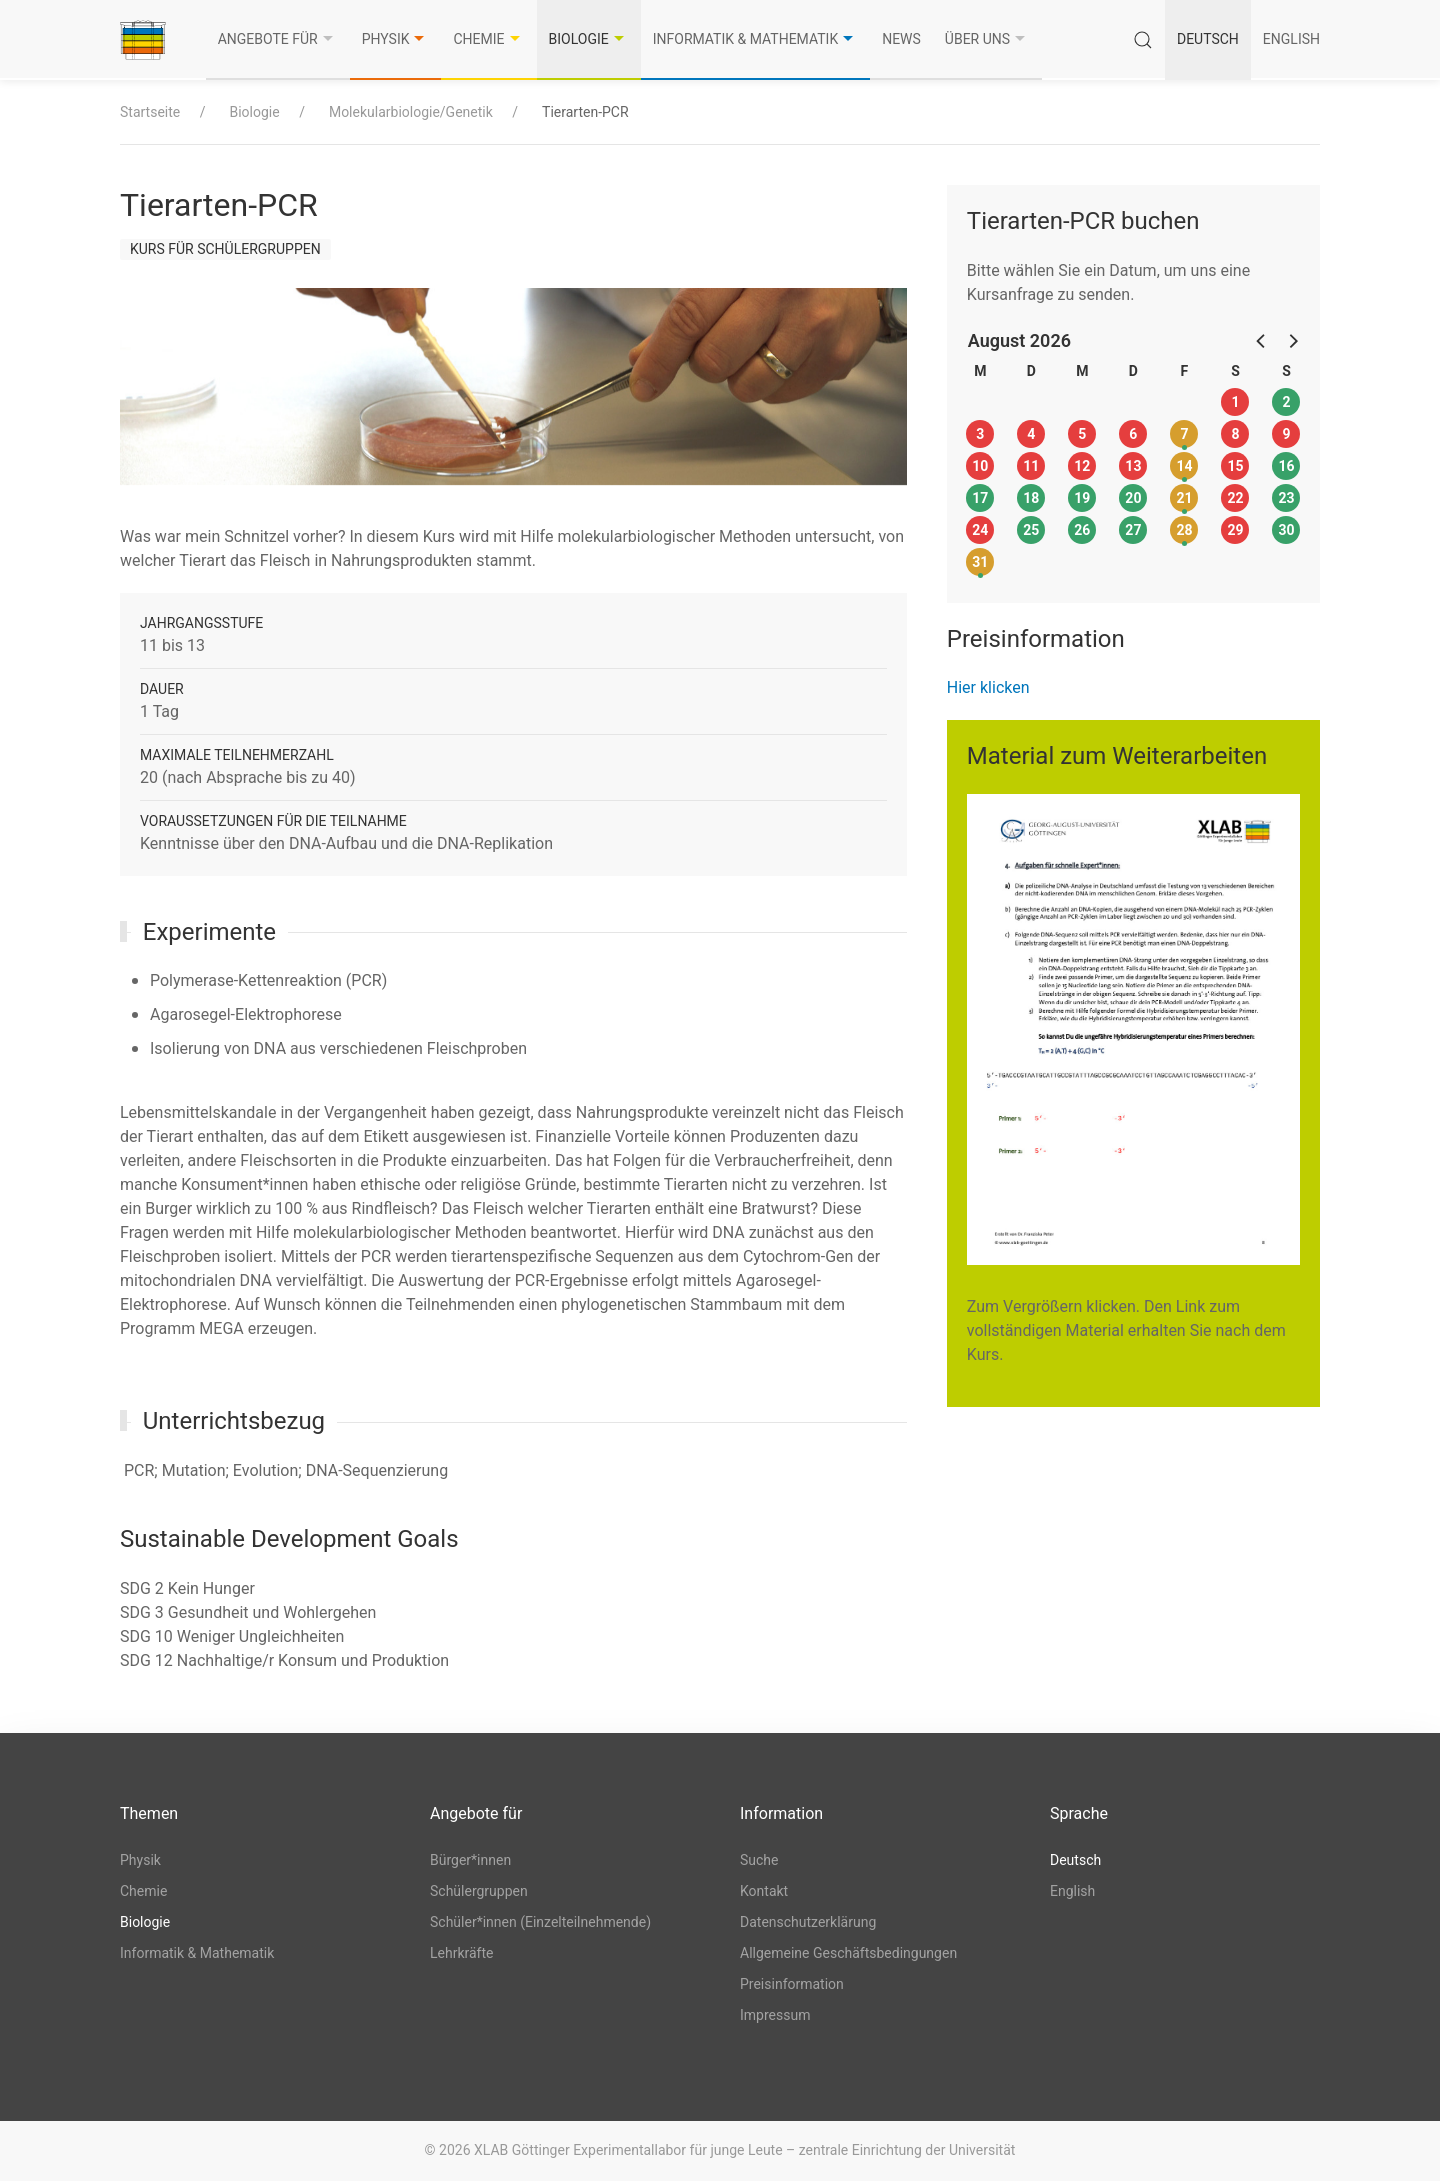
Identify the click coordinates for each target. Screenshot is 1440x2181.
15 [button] (1235, 466)
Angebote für (278, 39)
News (901, 39)
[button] (1262, 340)
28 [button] (1184, 530)
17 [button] (980, 498)
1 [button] (1235, 402)
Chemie (488, 39)
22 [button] (1235, 498)
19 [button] (1082, 498)
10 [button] (980, 466)
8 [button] (1235, 434)
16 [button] (1286, 466)
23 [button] (1286, 498)
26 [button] (1082, 530)
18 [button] (1031, 498)
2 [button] (1286, 402)
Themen (149, 1813)
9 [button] (1286, 434)
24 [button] (980, 530)
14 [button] (1184, 466)
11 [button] (1031, 466)
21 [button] (1184, 498)
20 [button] (1133, 498)
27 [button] (1133, 530)
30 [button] (1286, 530)
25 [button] (1031, 530)
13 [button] (1133, 466)
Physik (396, 39)
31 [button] (980, 562)
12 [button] (1082, 466)
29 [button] (1235, 530)
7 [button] (1184, 434)
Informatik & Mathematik (755, 39)
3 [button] (980, 434)
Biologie (589, 39)
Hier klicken (988, 687)
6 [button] (1133, 434)
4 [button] (1031, 434)
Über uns (987, 39)
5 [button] (1082, 434)
